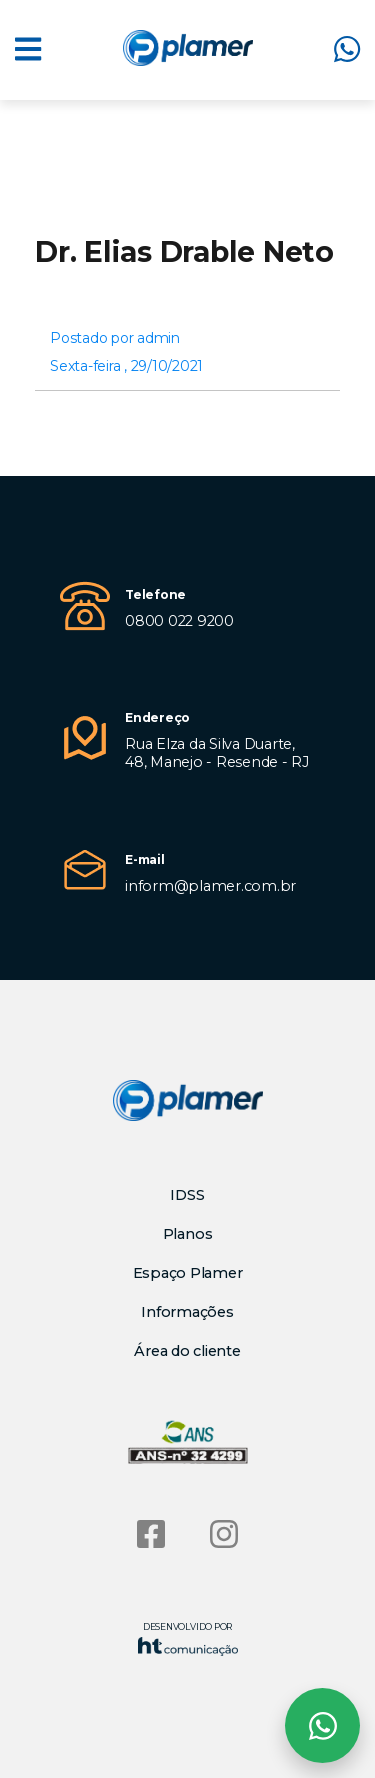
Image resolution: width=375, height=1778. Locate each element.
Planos (188, 1234)
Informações (187, 1312)
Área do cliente (187, 1351)
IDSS (187, 1195)
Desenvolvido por (188, 1638)
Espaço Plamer (188, 1273)
